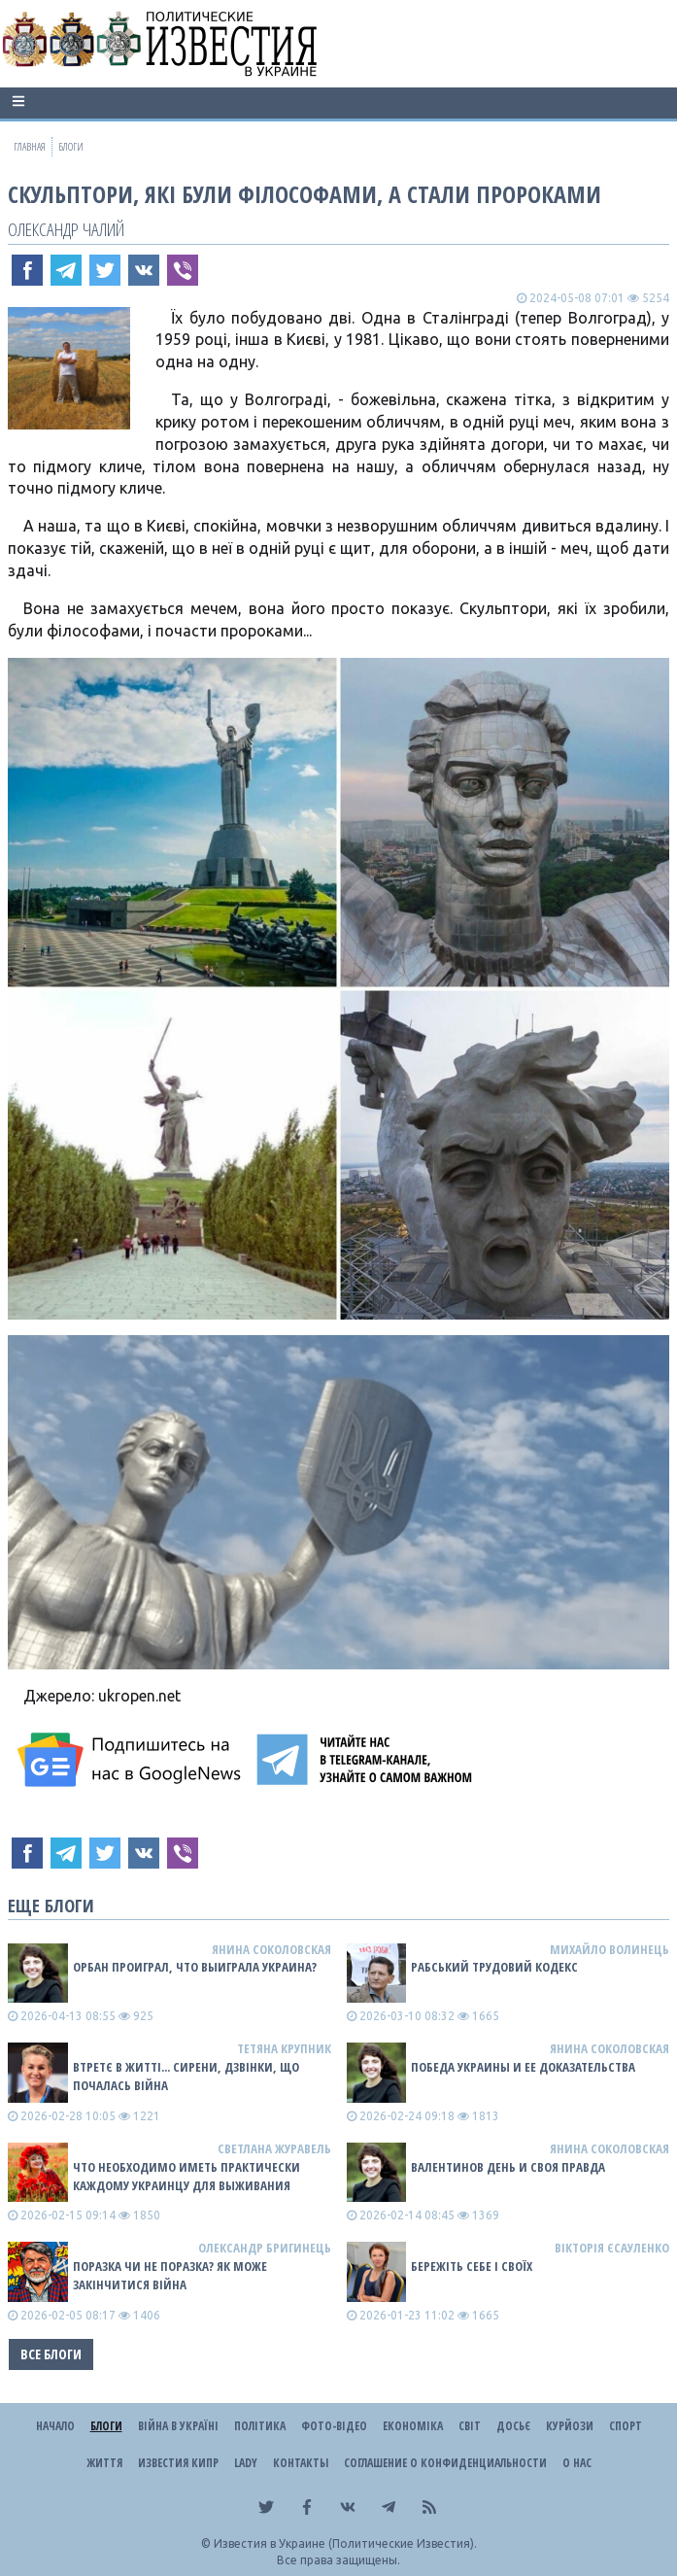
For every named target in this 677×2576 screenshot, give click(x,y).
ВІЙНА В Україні (178, 2426)
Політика (260, 2426)
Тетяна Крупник (284, 2048)
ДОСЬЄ (513, 2426)
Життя (104, 2463)
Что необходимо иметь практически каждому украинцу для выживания (186, 2176)
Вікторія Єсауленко (612, 2247)
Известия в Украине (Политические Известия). (345, 2543)
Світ (469, 2426)
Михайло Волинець (609, 1949)
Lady (245, 2463)
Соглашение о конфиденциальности (445, 2463)
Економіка (413, 2426)
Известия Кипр (178, 2463)
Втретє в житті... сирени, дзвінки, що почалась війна (186, 2076)
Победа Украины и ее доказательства (523, 2067)
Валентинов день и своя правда (508, 2167)
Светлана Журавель (274, 2148)
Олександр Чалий (66, 229)
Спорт (625, 2426)
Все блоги (51, 2354)
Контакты (300, 2463)
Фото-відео (334, 2426)
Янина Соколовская (271, 1949)
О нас (577, 2463)
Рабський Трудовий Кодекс (494, 1966)
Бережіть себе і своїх (471, 2266)
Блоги (106, 2426)
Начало (55, 2426)
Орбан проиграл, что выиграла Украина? (195, 1966)
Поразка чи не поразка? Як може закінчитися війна (170, 2275)
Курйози (569, 2426)
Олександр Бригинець (264, 2247)
